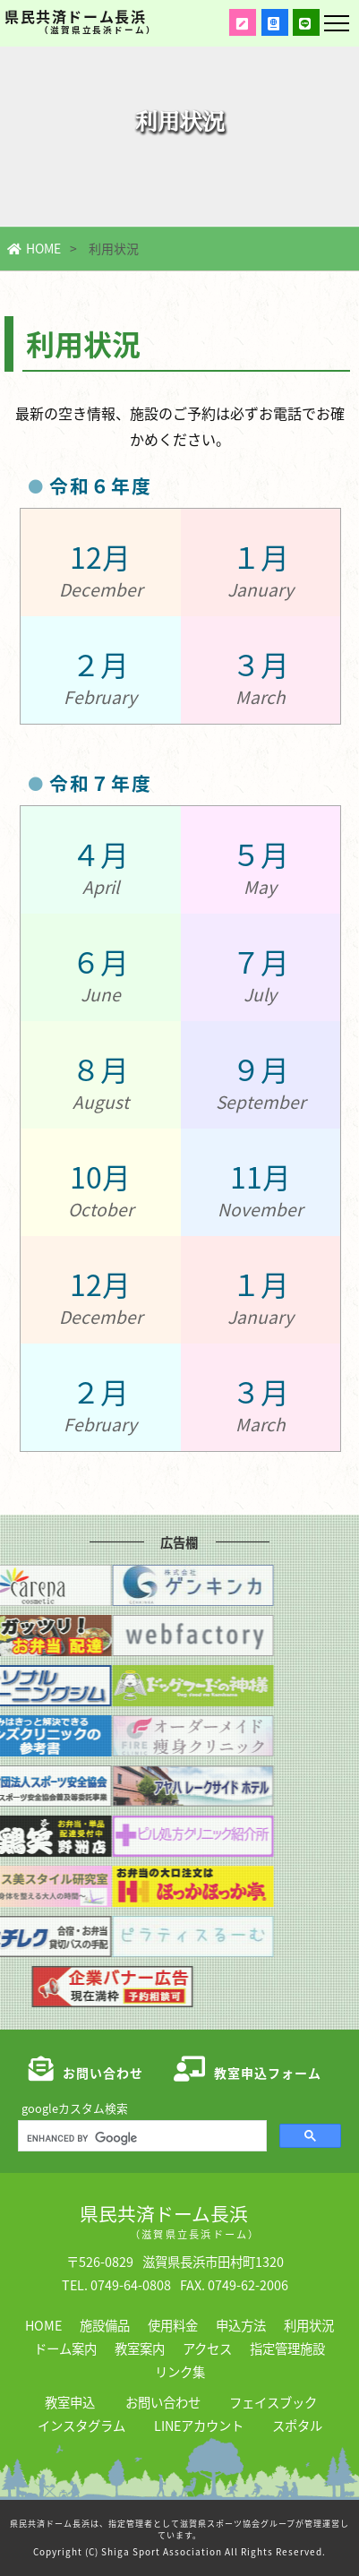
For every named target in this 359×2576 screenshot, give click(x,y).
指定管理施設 (287, 2348)
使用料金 (173, 2324)
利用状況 (309, 2324)
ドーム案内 (65, 2348)
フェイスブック (273, 2401)
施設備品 (105, 2324)
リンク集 (180, 2371)
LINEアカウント (199, 2425)
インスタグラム (81, 2425)
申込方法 (241, 2324)
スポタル (297, 2425)
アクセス (207, 2348)
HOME (34, 248)
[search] (140, 2138)
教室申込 (70, 2401)
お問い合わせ (163, 2401)
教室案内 (140, 2348)
